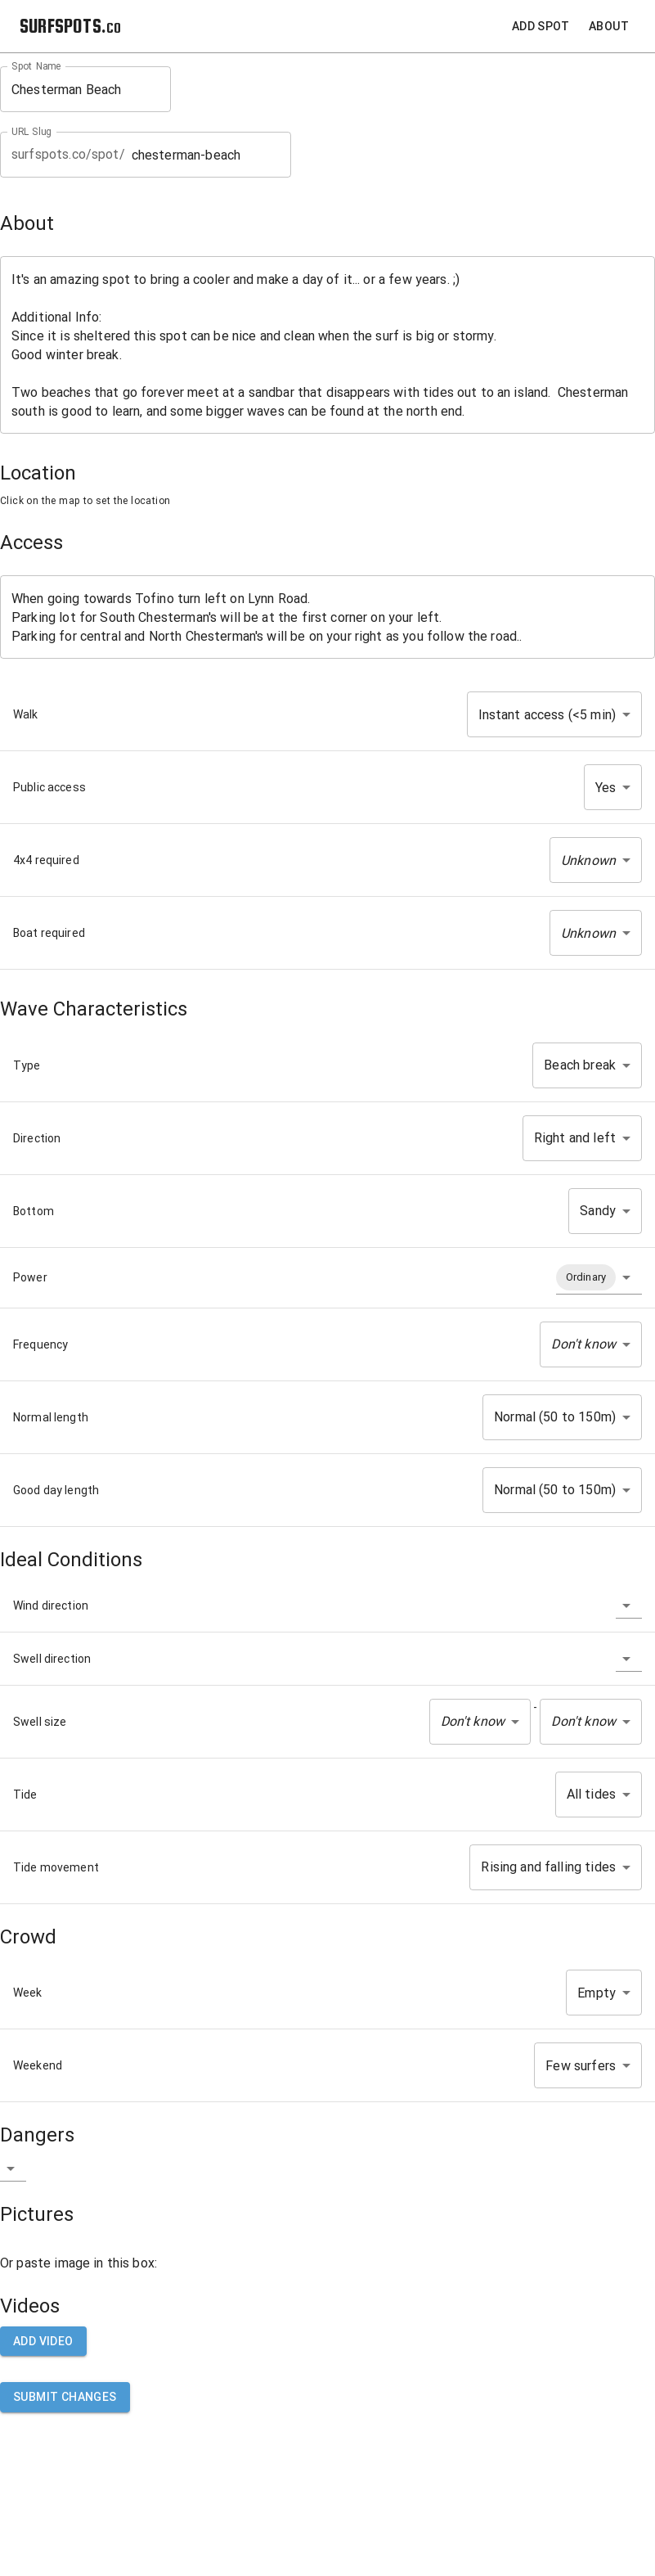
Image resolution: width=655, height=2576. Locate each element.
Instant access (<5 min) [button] (547, 715)
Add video (43, 2341)
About (608, 26)
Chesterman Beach (85, 89)
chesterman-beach (206, 155)
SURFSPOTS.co (70, 26)
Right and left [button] (575, 1138)
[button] (596, 860)
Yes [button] (605, 787)
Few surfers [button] (580, 2066)
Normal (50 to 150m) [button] (555, 1417)
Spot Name (36, 66)
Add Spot (540, 26)
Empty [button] (596, 1993)
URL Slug (31, 131)
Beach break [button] (580, 1065)
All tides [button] (591, 1794)
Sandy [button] (598, 1210)
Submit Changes (65, 2397)
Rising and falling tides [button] (548, 1867)
